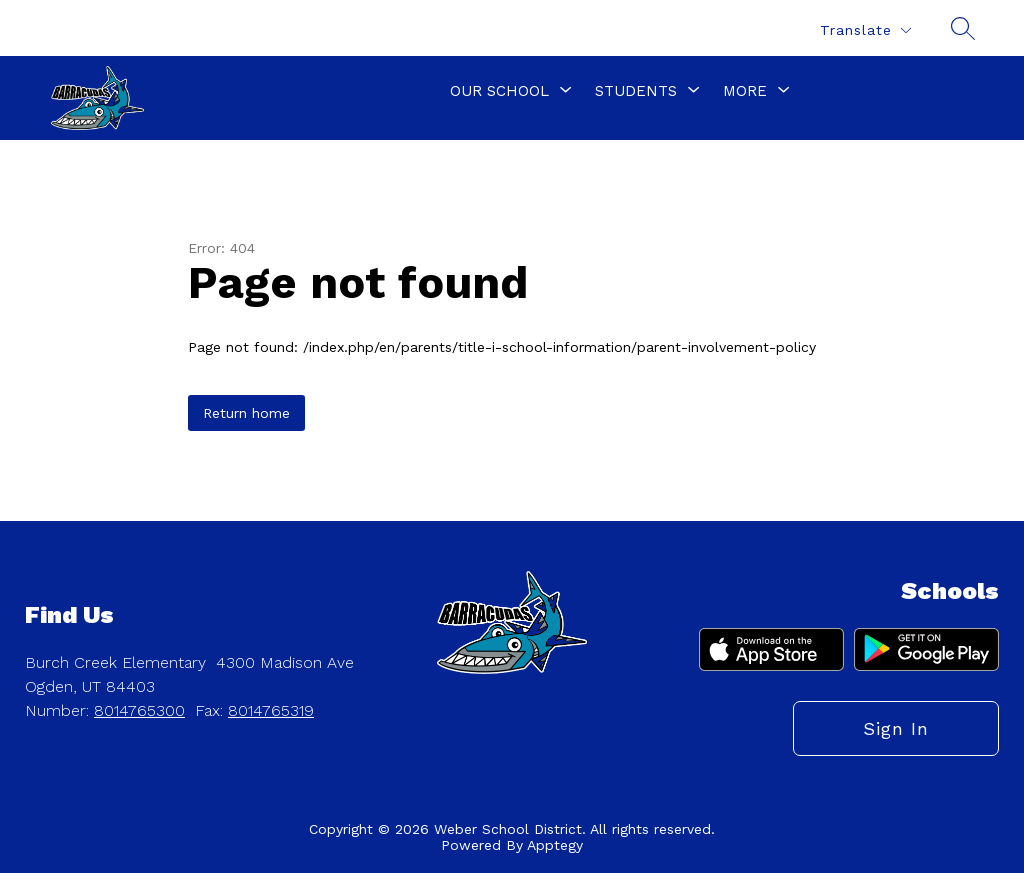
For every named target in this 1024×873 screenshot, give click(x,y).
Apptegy (555, 845)
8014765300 (139, 710)
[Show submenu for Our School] (499, 91)
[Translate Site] (865, 30)
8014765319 (271, 710)
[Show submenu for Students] (636, 91)
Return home (246, 413)
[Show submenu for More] (745, 91)
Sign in (896, 728)
